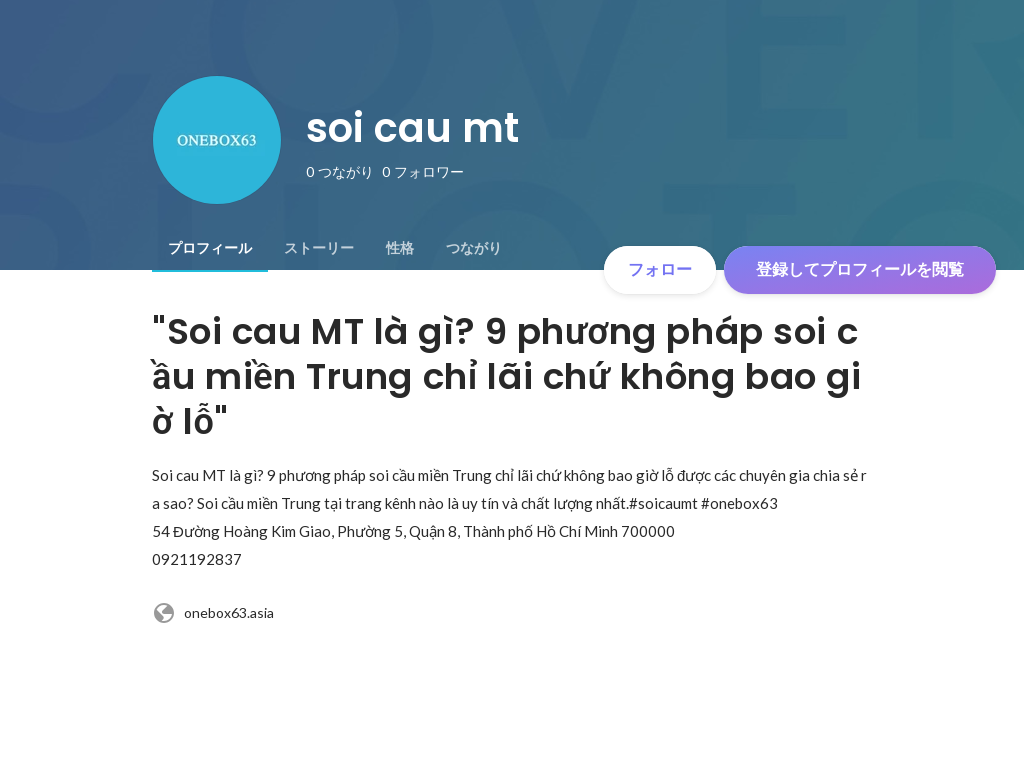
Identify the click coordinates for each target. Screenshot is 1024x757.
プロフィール (210, 248)
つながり (474, 248)
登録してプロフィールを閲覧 (860, 269)
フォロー (660, 269)
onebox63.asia (213, 613)
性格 (400, 248)
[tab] (210, 248)
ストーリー (319, 248)
